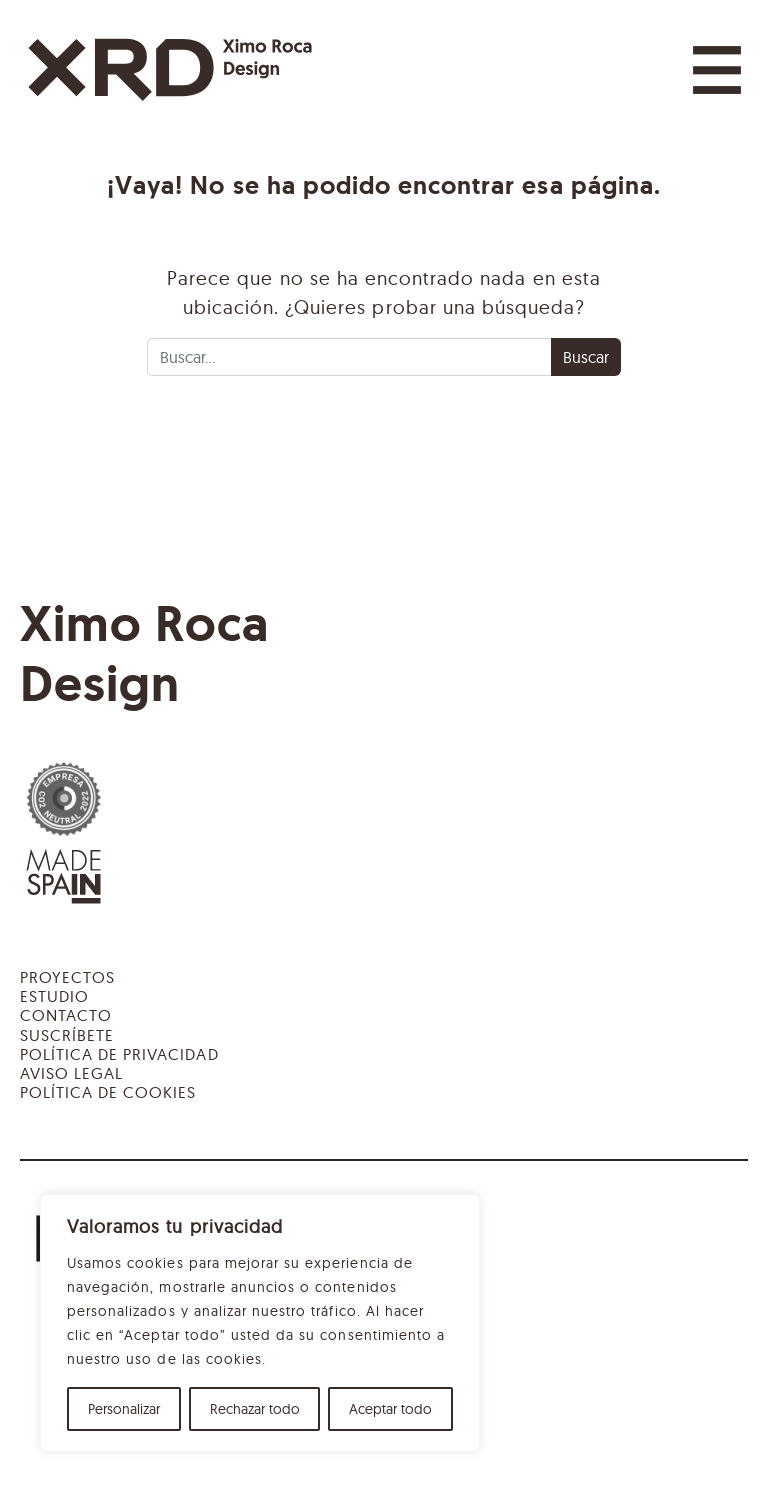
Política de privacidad (119, 1054)
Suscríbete (67, 1035)
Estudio (54, 996)
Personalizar (124, 1409)
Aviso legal (71, 1073)
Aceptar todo (390, 1409)
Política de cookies (108, 1092)
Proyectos (67, 977)
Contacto (66, 1015)
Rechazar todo (255, 1409)
